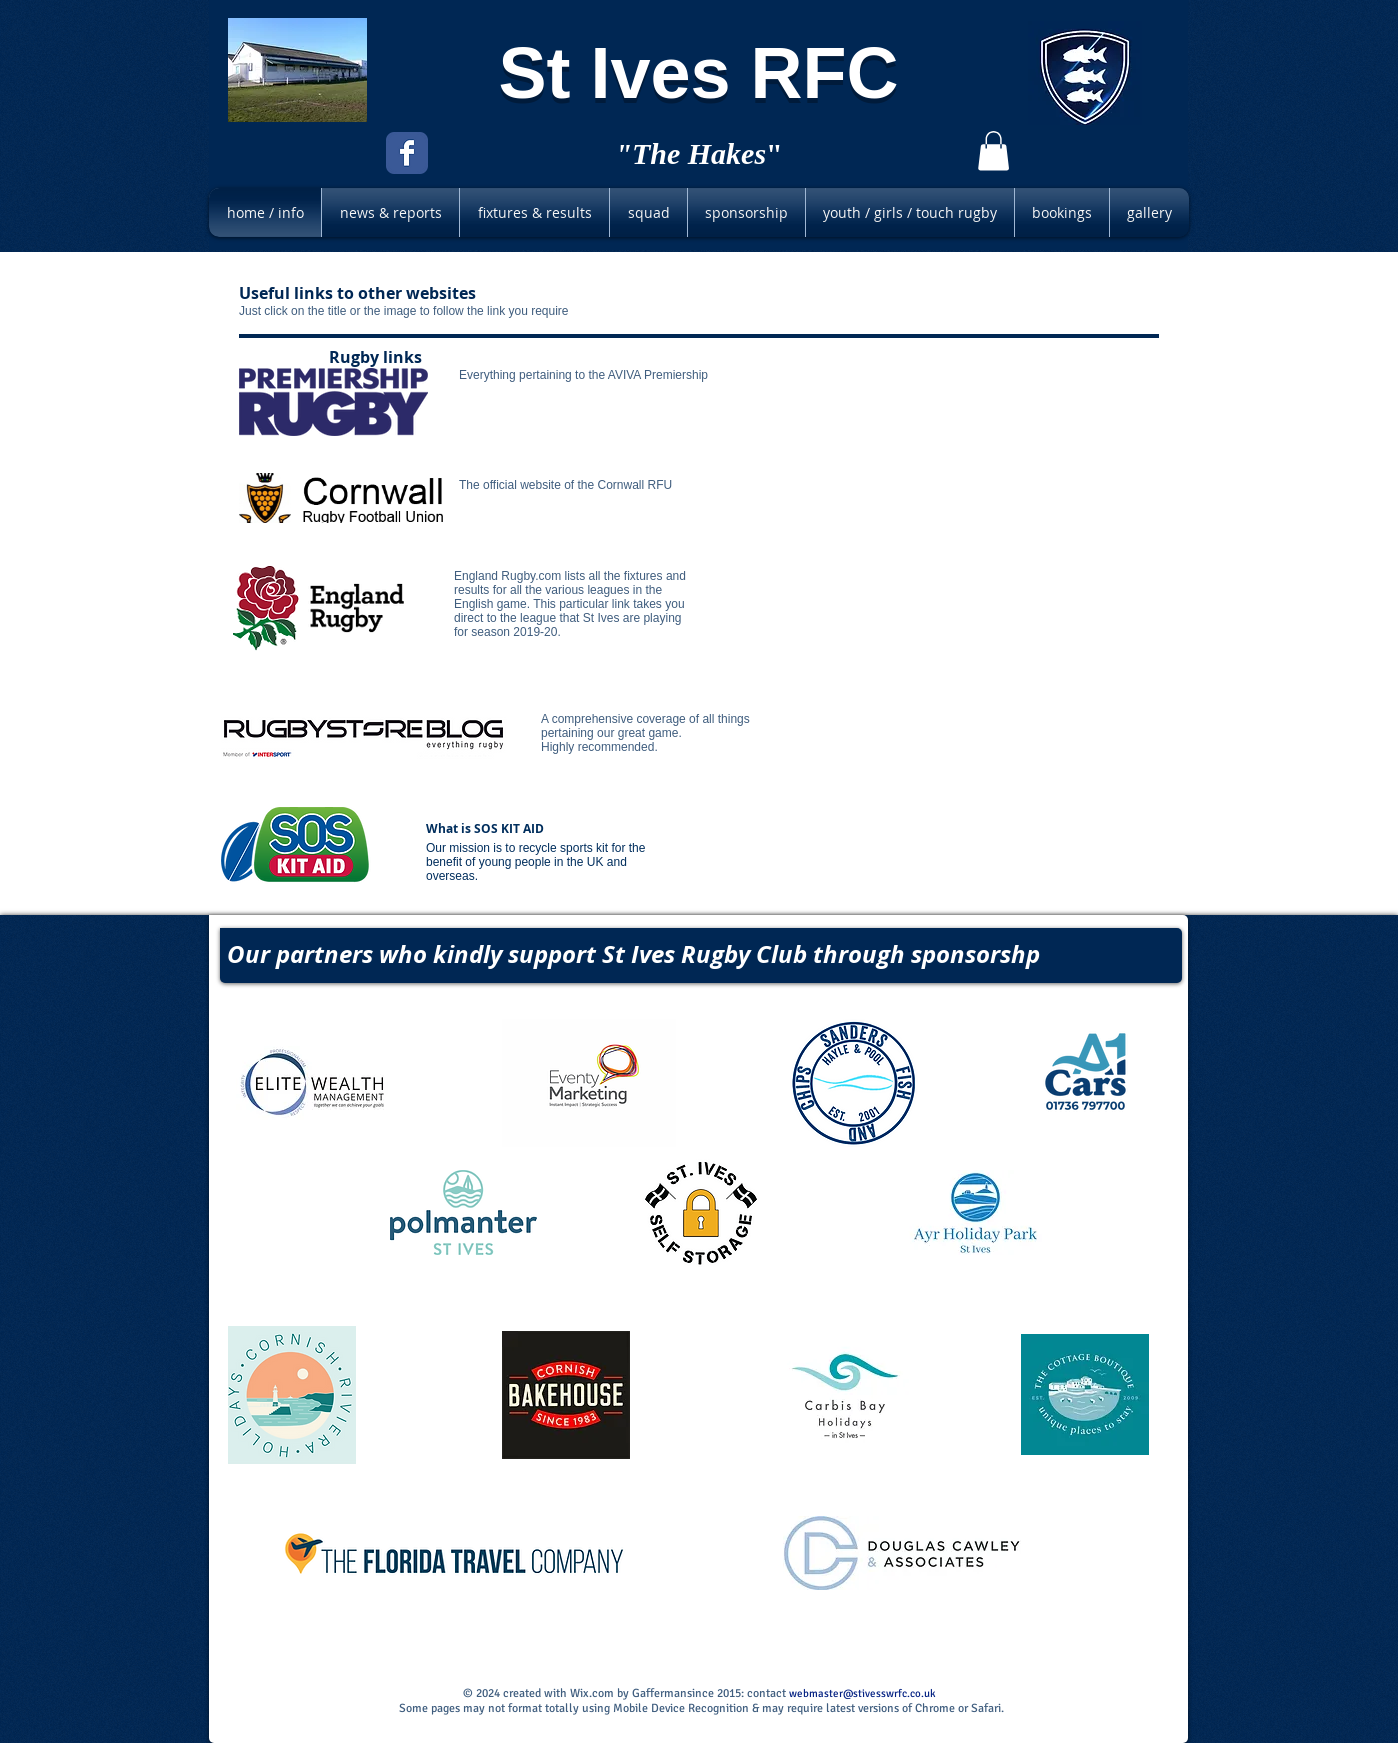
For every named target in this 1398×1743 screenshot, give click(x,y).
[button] (993, 150)
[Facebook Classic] (407, 153)
